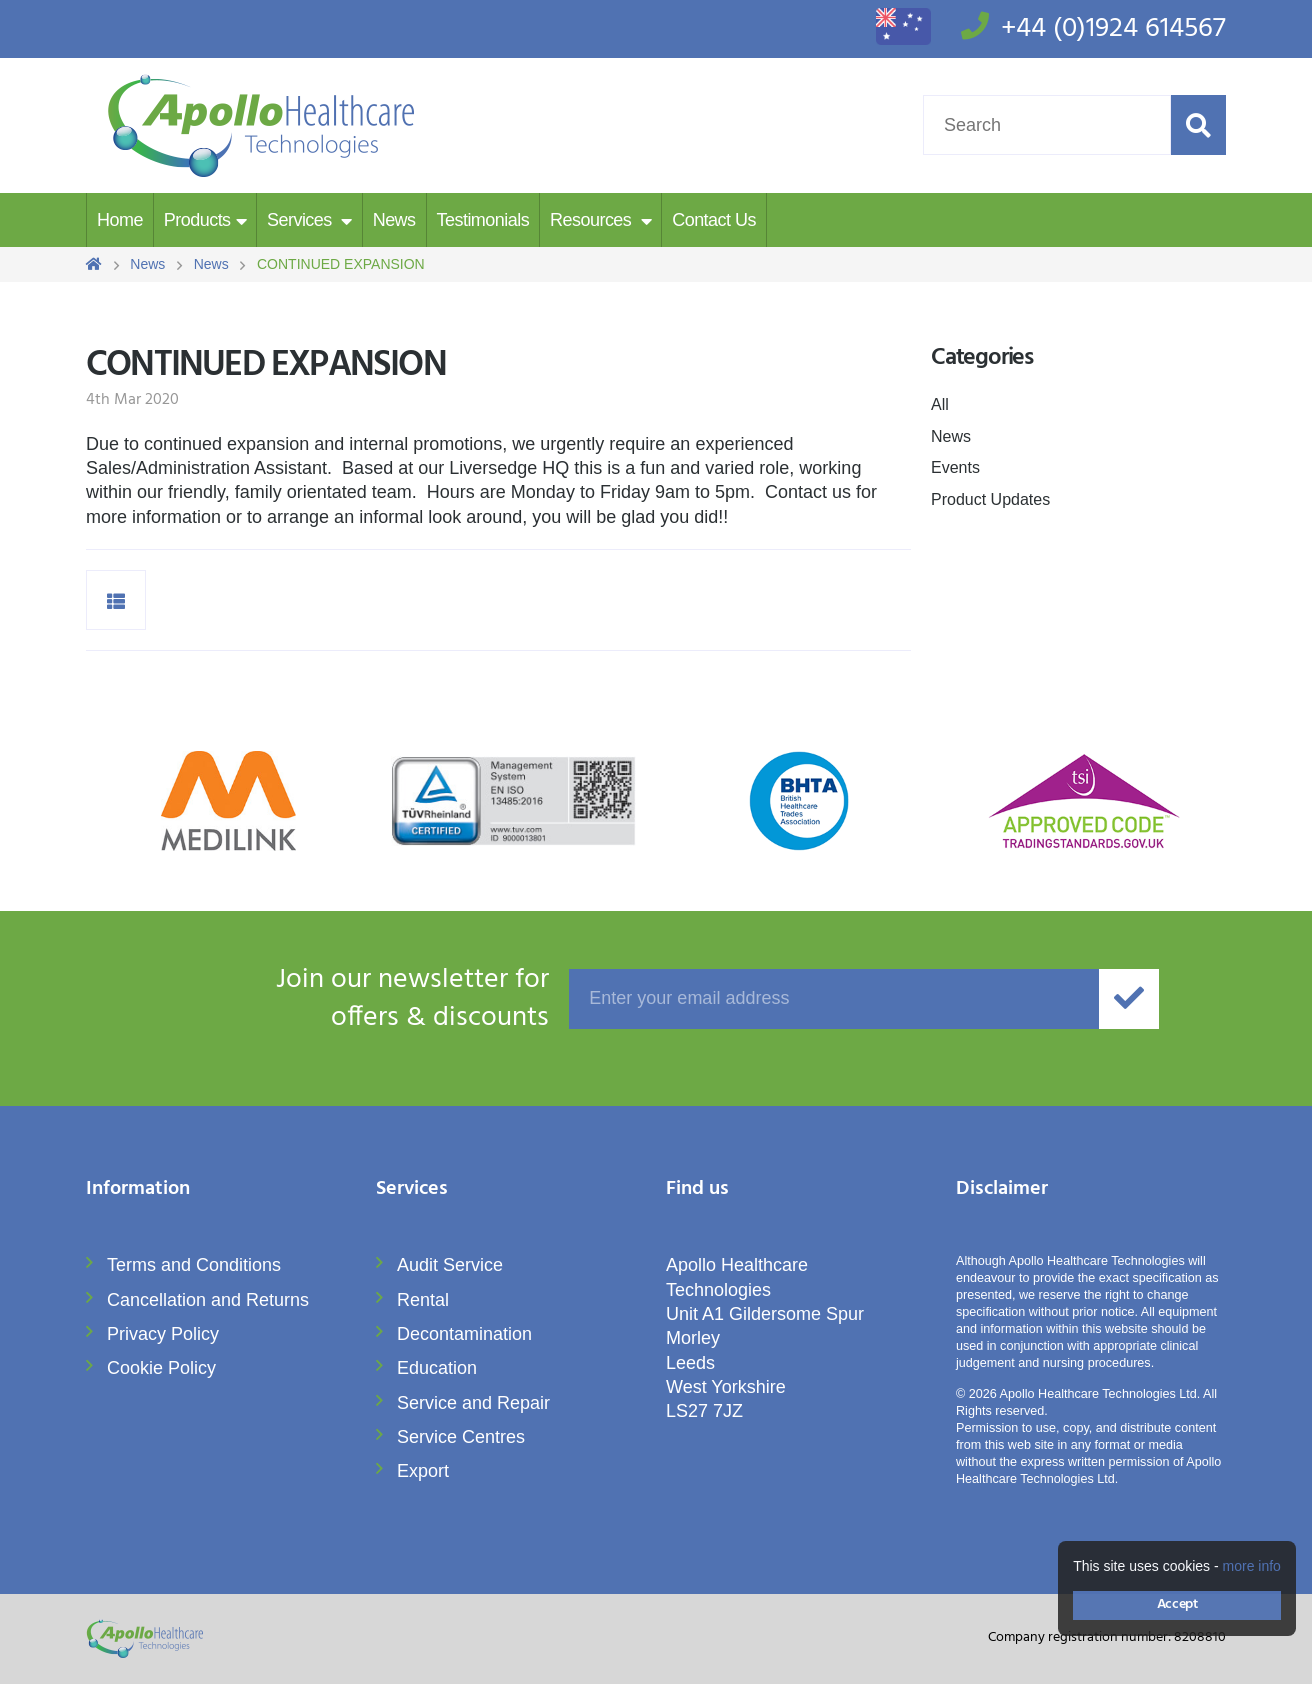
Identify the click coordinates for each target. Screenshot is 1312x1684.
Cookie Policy (161, 1368)
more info (1252, 1566)
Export (423, 1471)
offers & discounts (317, 999)
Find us (697, 1190)
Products (197, 220)
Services (301, 220)
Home (120, 220)
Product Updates (990, 499)
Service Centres (461, 1437)
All (940, 404)
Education (437, 1368)
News (394, 220)
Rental (423, 1300)
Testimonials (483, 220)
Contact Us (714, 220)
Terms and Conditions (194, 1265)
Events (955, 467)
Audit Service (450, 1265)
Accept (1177, 1604)
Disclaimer (1002, 1190)
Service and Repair (473, 1403)
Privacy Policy (163, 1334)
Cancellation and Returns (208, 1300)
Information (138, 1190)
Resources (593, 220)
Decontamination (464, 1334)
